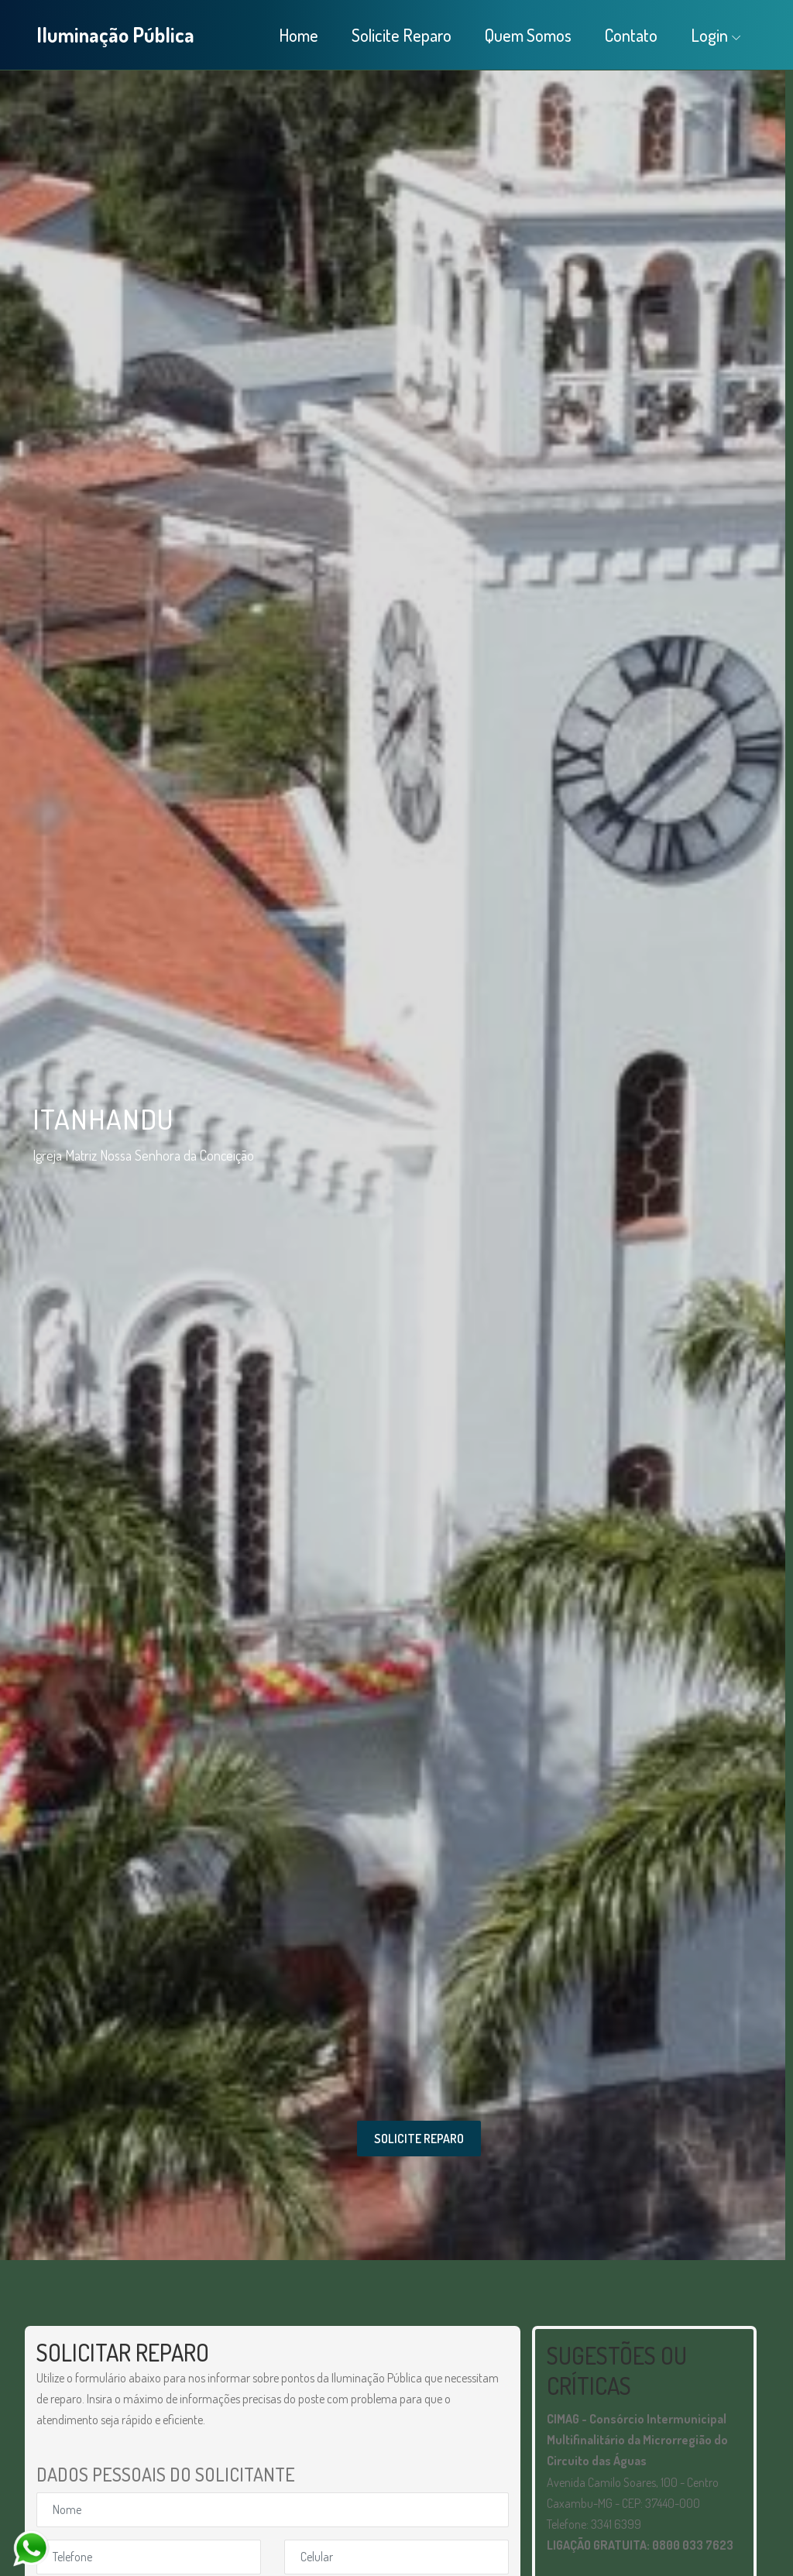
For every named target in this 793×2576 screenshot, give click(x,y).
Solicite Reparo (401, 35)
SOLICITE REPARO (419, 2138)
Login (709, 35)
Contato (631, 35)
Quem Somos (528, 35)
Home (298, 35)
